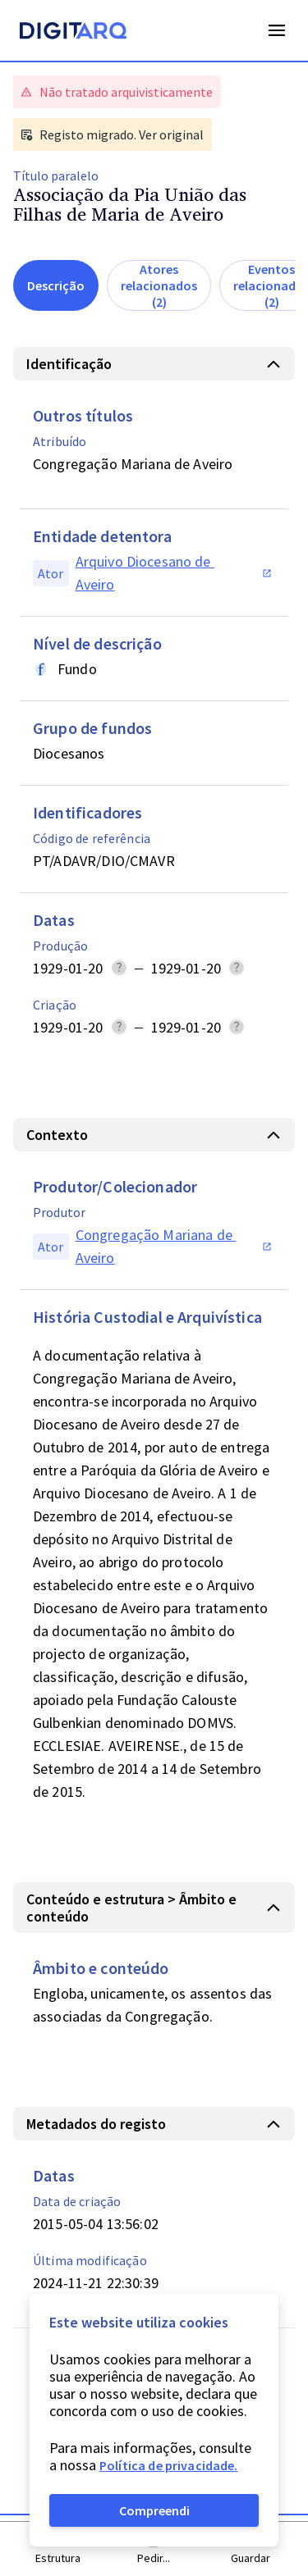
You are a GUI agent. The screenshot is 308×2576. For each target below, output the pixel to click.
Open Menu (277, 30)
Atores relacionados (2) (159, 285)
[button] (154, 364)
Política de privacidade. (168, 2465)
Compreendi (154, 2510)
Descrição (56, 285)
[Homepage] (73, 32)
